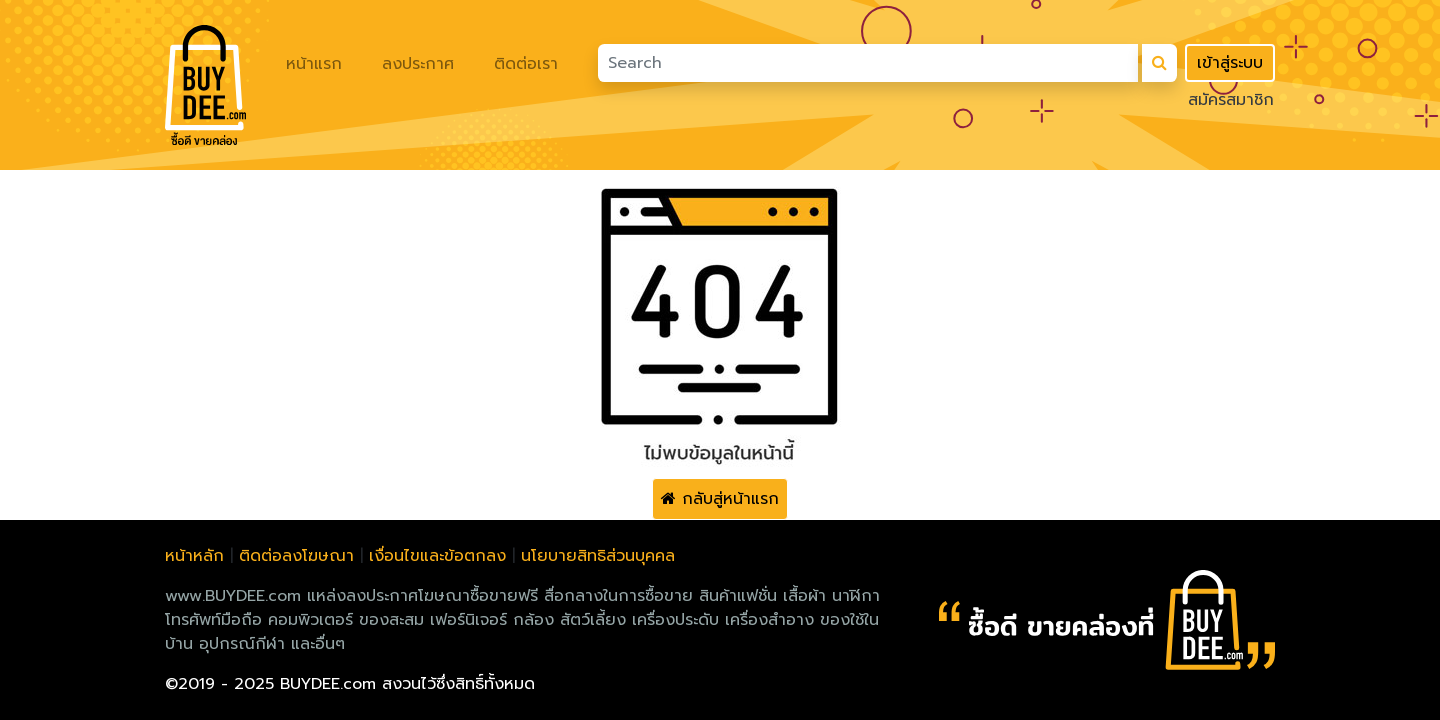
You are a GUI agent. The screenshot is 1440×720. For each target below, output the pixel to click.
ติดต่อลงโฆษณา (296, 556)
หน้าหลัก (194, 556)
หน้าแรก (314, 64)
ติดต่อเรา (526, 64)
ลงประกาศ (418, 64)
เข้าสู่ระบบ (1230, 63)
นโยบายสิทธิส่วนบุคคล (598, 556)
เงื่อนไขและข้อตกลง (437, 556)
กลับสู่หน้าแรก (720, 499)
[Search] (868, 63)
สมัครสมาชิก (1231, 100)
